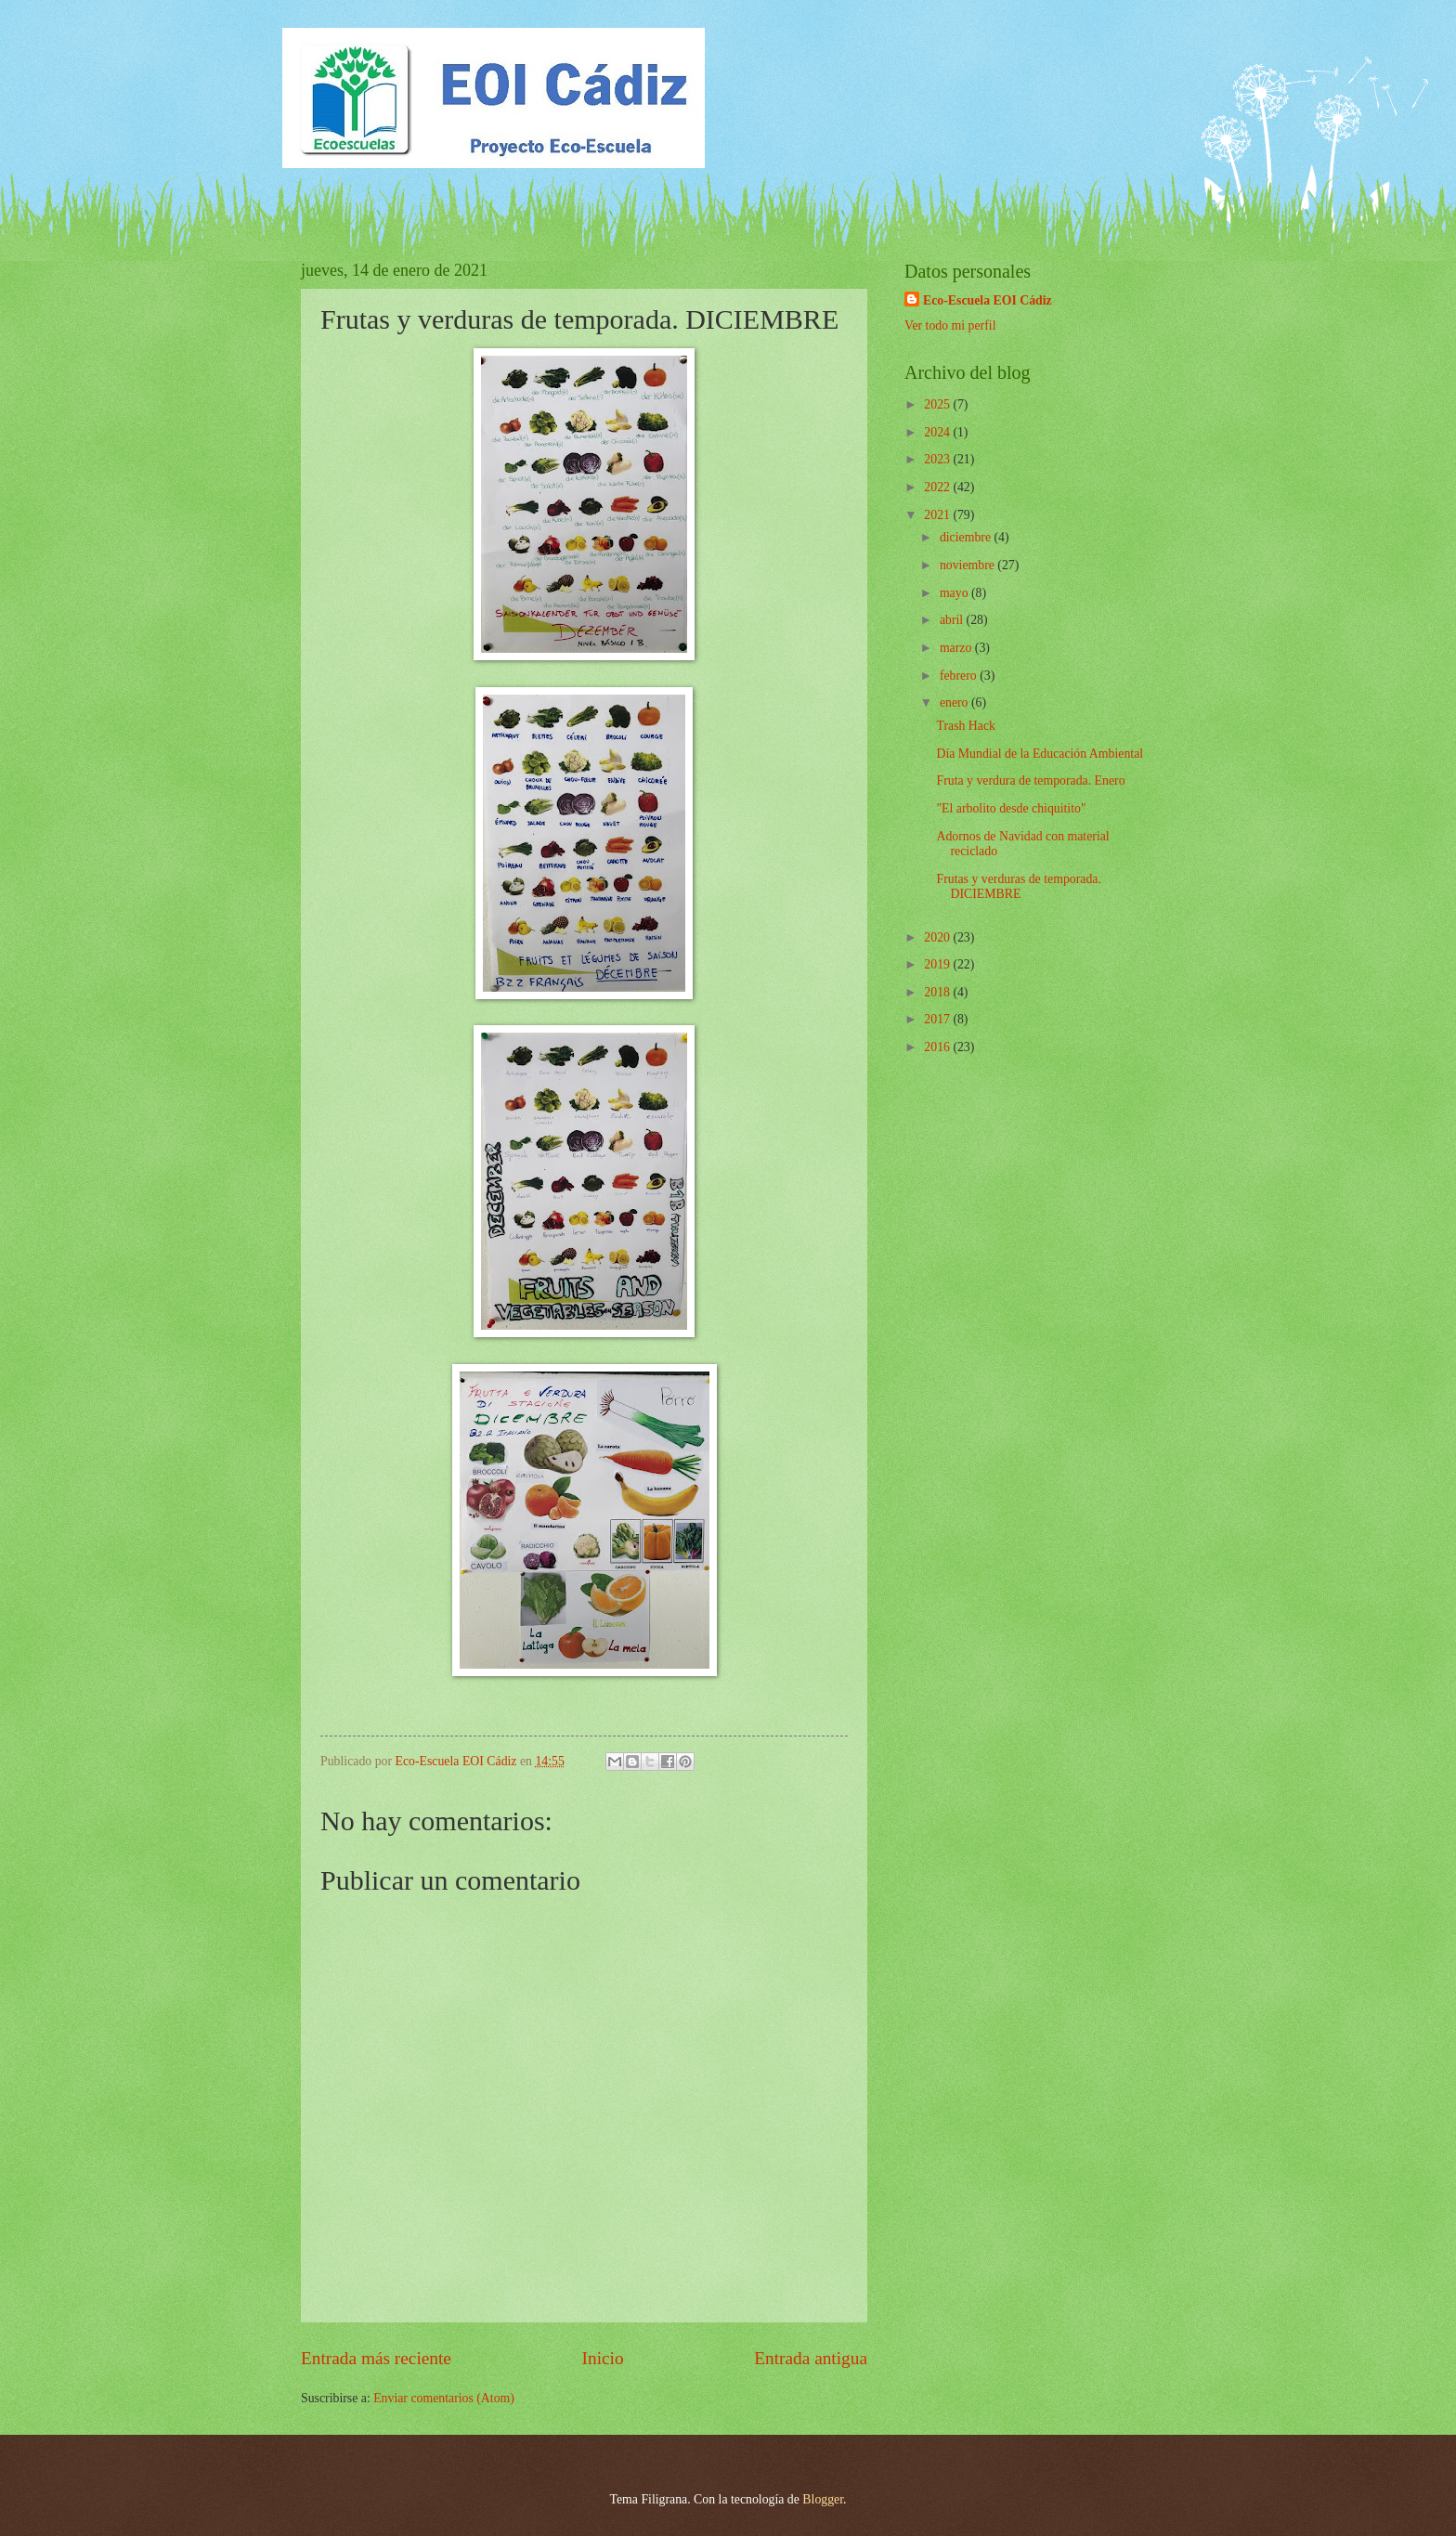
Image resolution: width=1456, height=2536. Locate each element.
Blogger (822, 2499)
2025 (938, 404)
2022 (938, 487)
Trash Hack (965, 726)
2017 (938, 1019)
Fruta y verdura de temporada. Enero (1030, 780)
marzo (957, 648)
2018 (938, 992)
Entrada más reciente (376, 2358)
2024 (938, 432)
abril (953, 620)
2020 (938, 937)
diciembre (967, 537)
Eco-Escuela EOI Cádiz (987, 300)
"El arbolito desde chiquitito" (1011, 808)
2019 (938, 964)
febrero (960, 676)
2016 (938, 1047)
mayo (955, 593)
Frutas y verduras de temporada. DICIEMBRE (1018, 887)
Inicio (603, 2358)
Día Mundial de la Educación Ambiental (1039, 754)
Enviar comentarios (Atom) (443, 2398)
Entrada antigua (810, 2358)
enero (955, 702)
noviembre (968, 565)
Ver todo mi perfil (949, 325)
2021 (938, 515)
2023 (938, 459)
